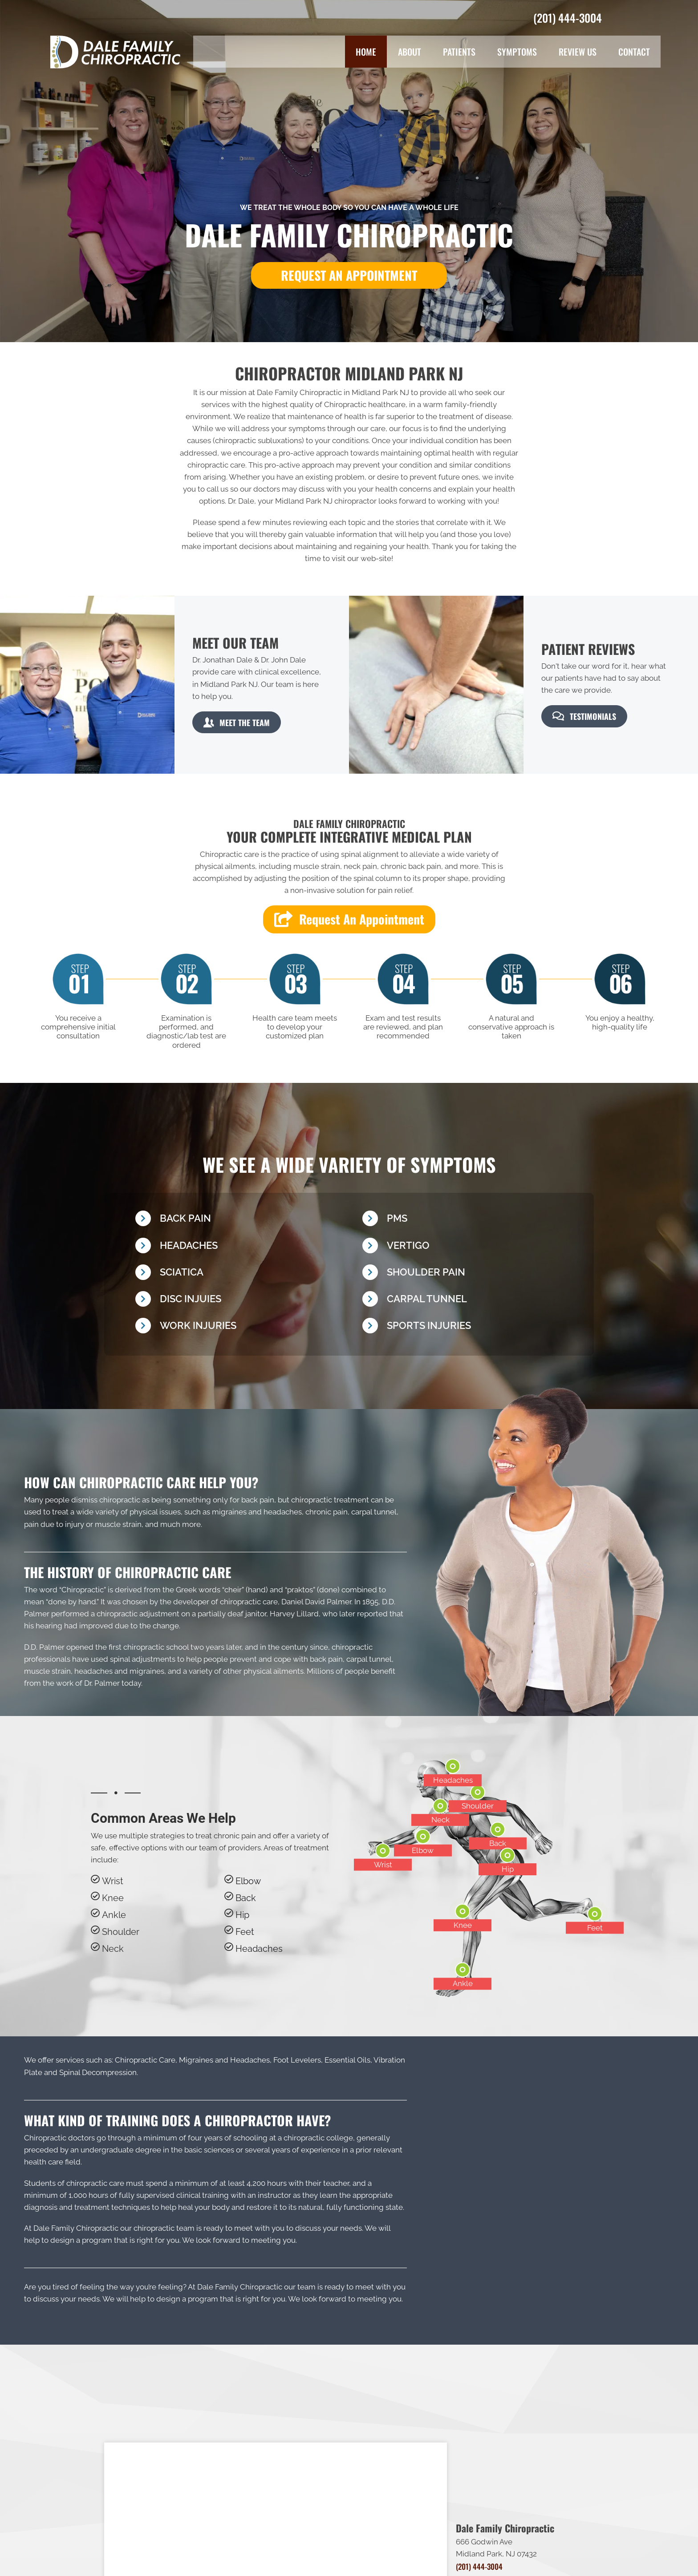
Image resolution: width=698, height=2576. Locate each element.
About (409, 51)
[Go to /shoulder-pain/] (467, 1274)
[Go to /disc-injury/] (240, 1301)
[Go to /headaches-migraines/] (240, 1248)
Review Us (578, 51)
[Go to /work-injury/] (240, 1328)
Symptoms (517, 51)
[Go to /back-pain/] (240, 1221)
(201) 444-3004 (567, 17)
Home (366, 51)
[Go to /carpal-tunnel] (467, 1301)
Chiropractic (82, 1589)
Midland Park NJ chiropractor (326, 501)
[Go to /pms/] (467, 1221)
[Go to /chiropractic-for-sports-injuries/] (467, 1328)
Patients (459, 51)
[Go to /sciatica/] (240, 1274)
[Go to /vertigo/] (467, 1248)
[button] (349, 275)
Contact (634, 51)
